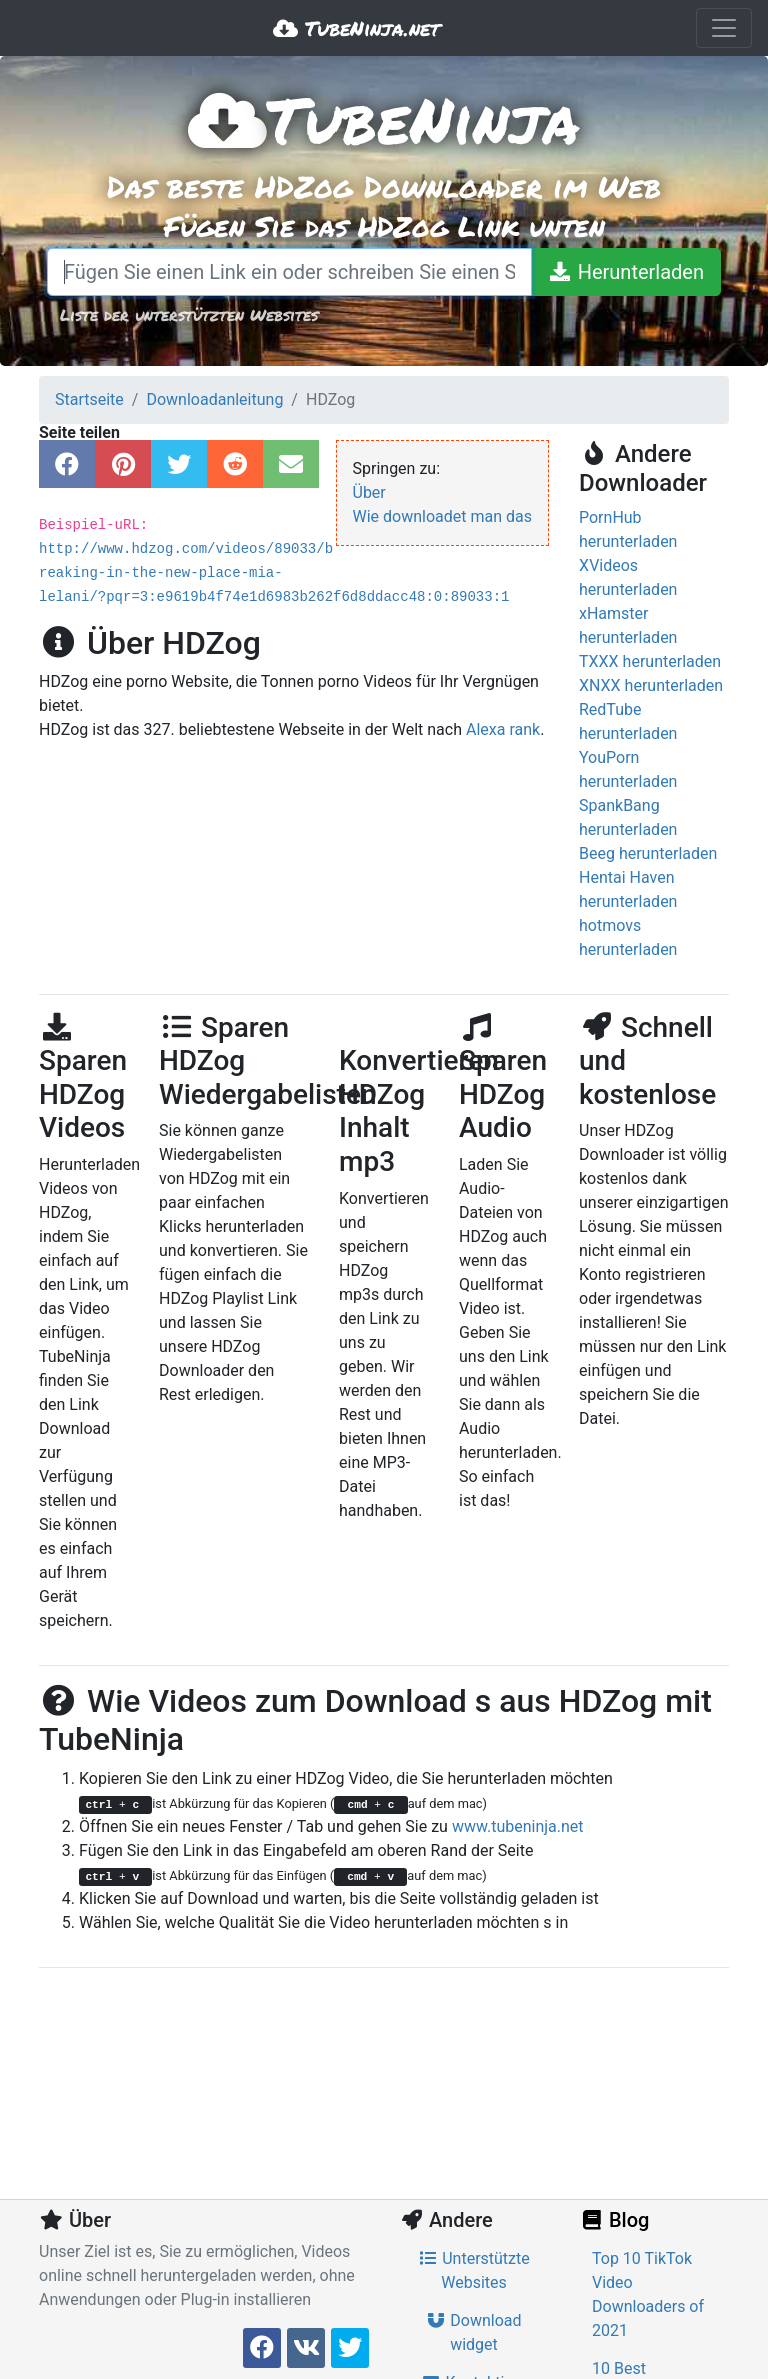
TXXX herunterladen (650, 661)
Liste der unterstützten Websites (189, 314)
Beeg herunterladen (648, 853)
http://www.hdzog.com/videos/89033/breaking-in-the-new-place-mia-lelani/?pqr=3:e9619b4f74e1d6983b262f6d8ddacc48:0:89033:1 (274, 573)
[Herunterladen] (626, 272)
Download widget (473, 2332)
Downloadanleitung (214, 399)
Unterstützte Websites (474, 2270)
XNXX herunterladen (651, 685)
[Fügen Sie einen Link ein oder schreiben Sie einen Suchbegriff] (289, 272)
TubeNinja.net (356, 28)
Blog (614, 2220)
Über (369, 492)
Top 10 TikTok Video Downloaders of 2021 (648, 2294)
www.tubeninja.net (518, 1826)
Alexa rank (503, 729)
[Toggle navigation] (724, 28)
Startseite (89, 399)
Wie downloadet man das (443, 516)
